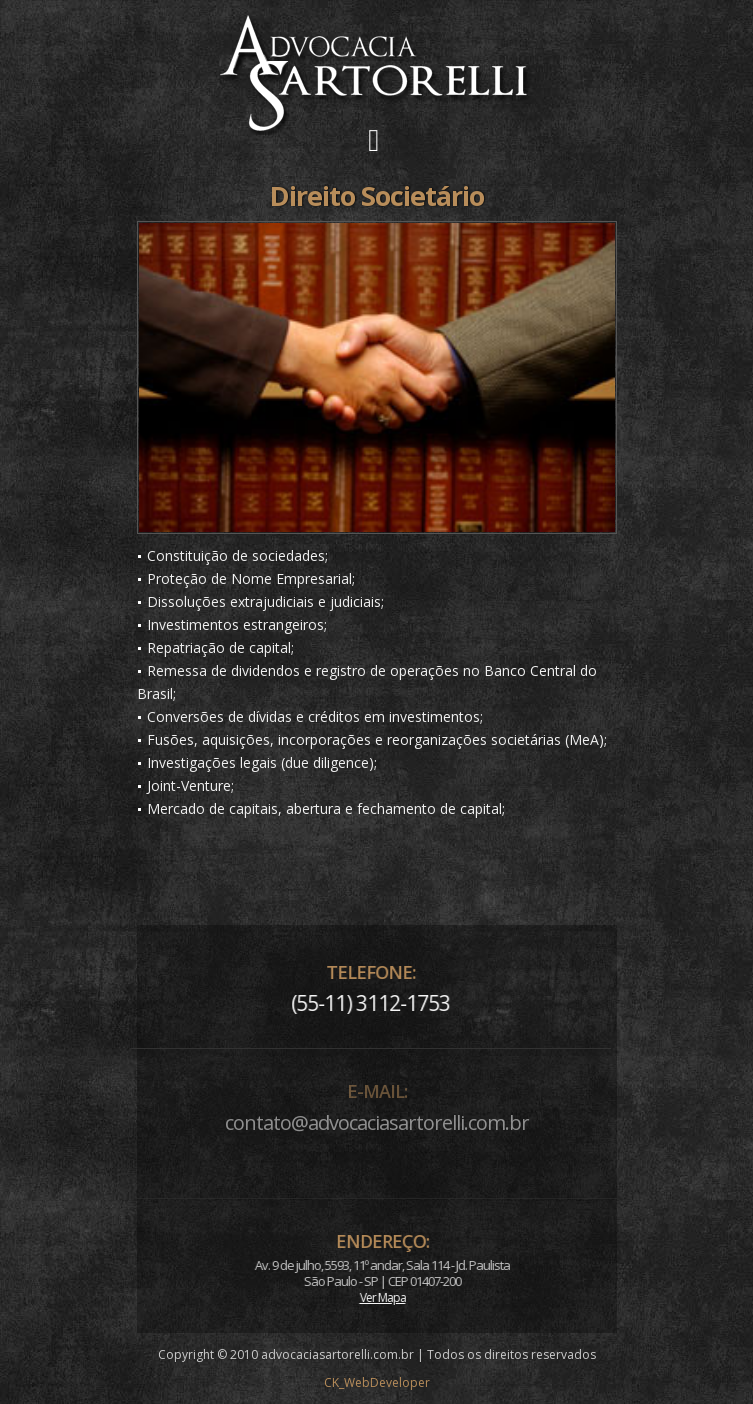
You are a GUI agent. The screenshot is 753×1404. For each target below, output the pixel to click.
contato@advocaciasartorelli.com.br (377, 1122)
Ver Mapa (413, 1297)
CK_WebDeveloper (377, 1382)
